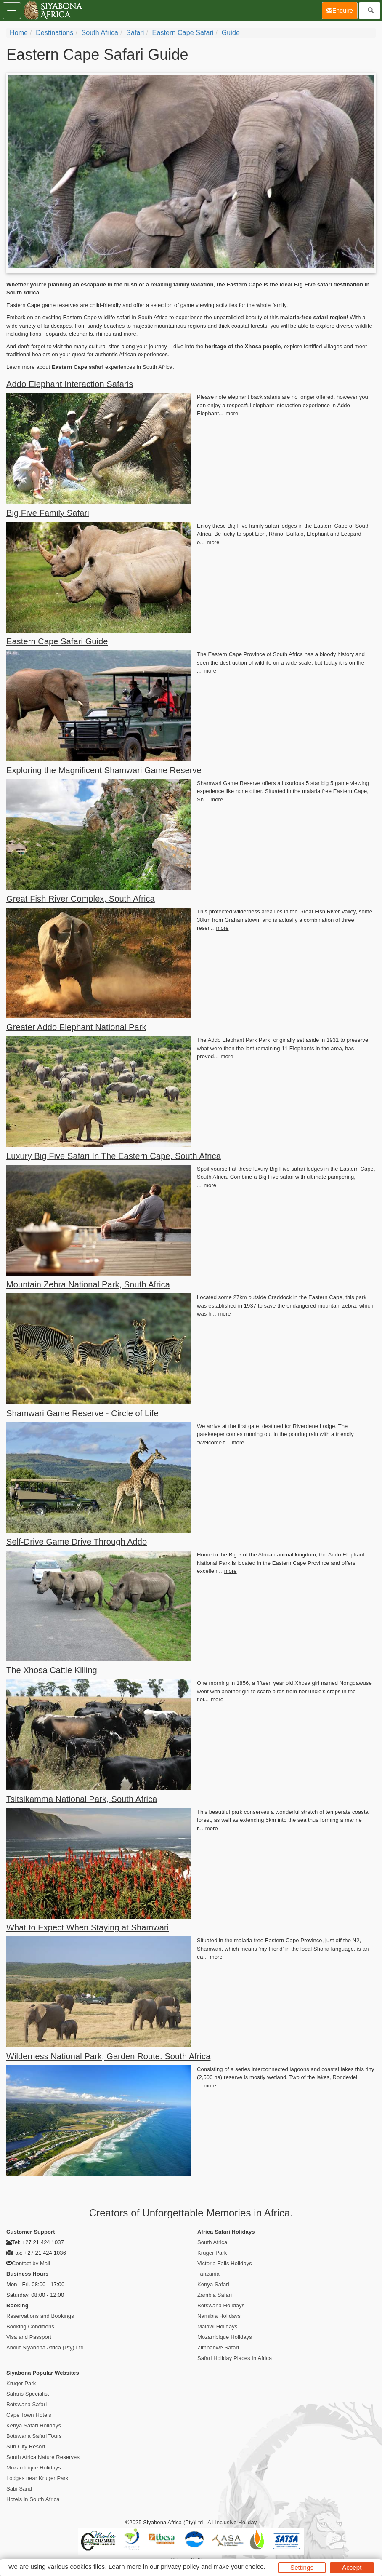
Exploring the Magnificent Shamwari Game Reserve (104, 770)
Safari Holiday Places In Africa (234, 2358)
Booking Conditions (30, 2326)
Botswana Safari (26, 2404)
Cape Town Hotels (28, 2415)
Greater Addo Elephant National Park (76, 1027)
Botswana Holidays (220, 2305)
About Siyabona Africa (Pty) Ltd (45, 2347)
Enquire (342, 10)
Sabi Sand (19, 2488)
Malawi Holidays (217, 2326)
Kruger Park (212, 2253)
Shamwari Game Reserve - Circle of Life (82, 1413)
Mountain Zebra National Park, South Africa (88, 1284)
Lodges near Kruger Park (37, 2478)
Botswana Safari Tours (34, 2436)
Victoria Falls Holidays (224, 2263)
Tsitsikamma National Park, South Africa (81, 1799)
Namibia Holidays (219, 2316)
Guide (231, 32)
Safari (135, 32)
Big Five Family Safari (47, 513)
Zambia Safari (214, 2295)
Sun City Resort (25, 2446)
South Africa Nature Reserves (43, 2457)
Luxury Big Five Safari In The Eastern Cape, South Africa (113, 1156)
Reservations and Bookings (40, 2316)
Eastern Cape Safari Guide (57, 641)
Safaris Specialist (27, 2394)
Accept (351, 2567)
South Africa (100, 32)
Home (19, 32)
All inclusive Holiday (232, 2522)
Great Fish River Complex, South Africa (80, 898)
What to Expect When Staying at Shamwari (87, 1927)
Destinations (54, 32)
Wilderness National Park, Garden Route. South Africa (108, 2056)
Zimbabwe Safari (218, 2347)
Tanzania (208, 2274)
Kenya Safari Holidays (33, 2425)
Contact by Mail (31, 2263)
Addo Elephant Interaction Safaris (69, 384)
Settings (301, 2567)
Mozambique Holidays (224, 2337)
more (231, 413)
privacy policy (180, 2566)
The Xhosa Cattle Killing (51, 1670)
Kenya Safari (213, 2284)
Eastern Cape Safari (183, 32)
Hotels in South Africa (33, 2499)
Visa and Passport (28, 2337)
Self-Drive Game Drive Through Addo (76, 1541)
